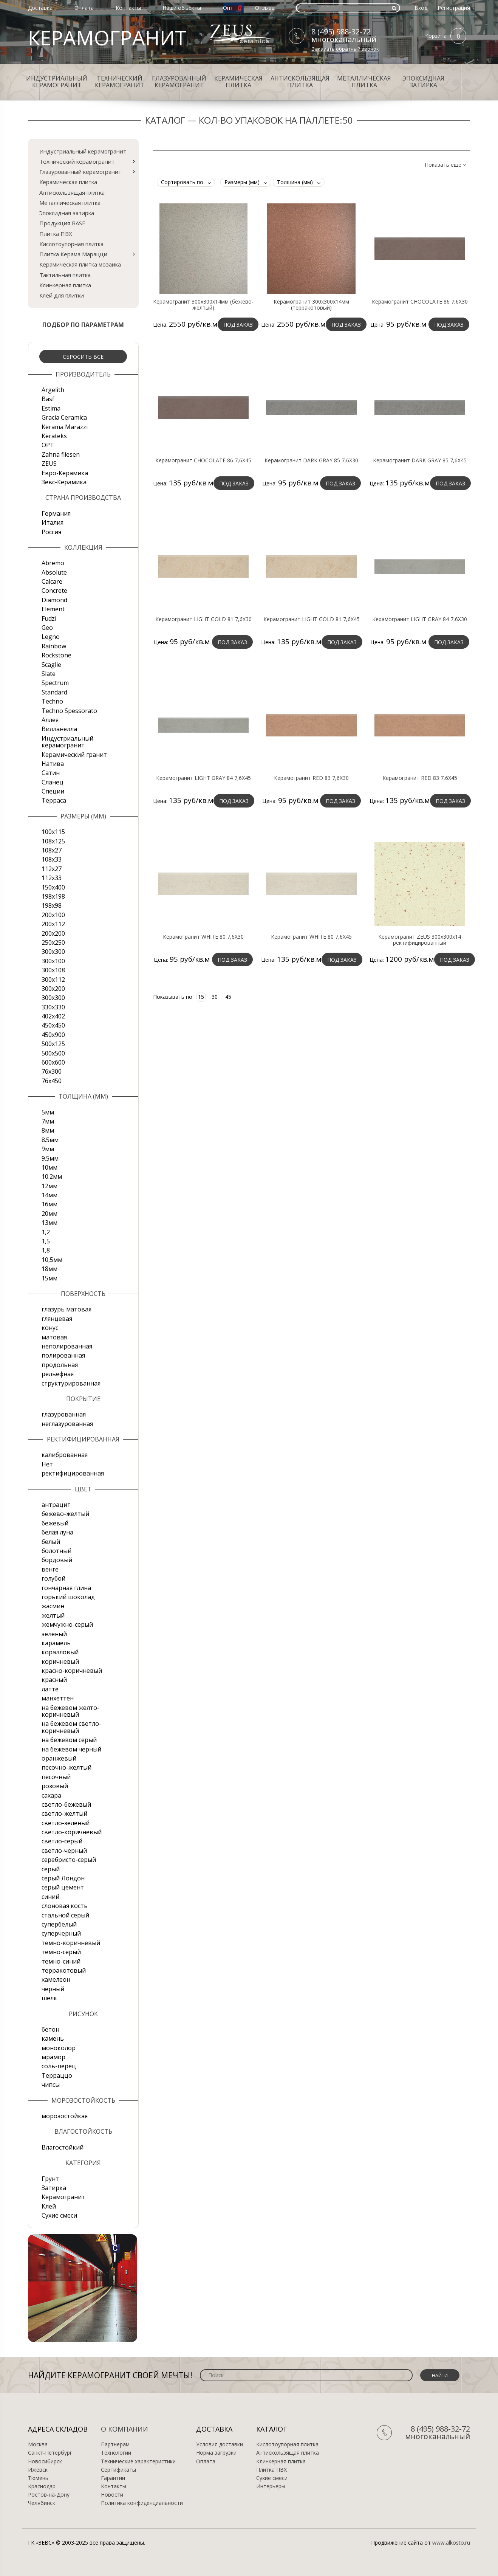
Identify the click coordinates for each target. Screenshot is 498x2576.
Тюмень (38, 2478)
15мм (49, 1278)
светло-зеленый (66, 1823)
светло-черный (64, 1850)
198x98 (52, 905)
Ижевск (38, 2470)
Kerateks (54, 436)
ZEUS (49, 463)
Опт (228, 7)
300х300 (53, 998)
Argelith (53, 390)
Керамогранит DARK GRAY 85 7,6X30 (311, 460)
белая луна (57, 1532)
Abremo (53, 563)
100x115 (53, 832)
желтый (53, 1615)
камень (53, 2038)
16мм (49, 1204)
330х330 (53, 1007)
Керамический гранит (74, 754)
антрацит (56, 1504)
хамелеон (56, 1979)
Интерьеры (270, 2486)
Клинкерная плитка (65, 285)
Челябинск (41, 2503)
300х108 (53, 970)
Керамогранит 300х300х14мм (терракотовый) (311, 305)
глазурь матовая (66, 1309)
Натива (53, 763)
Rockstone (56, 655)
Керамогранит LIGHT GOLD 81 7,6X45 (311, 619)
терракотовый (64, 1970)
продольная (60, 1365)
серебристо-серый (69, 1859)
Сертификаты (118, 2470)
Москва (38, 2444)
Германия (56, 513)
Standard (54, 692)
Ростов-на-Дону (49, 2495)
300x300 (53, 951)
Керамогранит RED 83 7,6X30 (311, 778)
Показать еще (445, 165)
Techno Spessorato (69, 711)
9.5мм (50, 1158)
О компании (124, 2428)
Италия (52, 522)
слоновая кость (65, 1906)
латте (50, 1689)
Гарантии (113, 2478)
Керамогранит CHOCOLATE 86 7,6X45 (203, 460)
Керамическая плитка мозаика (80, 264)
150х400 (53, 887)
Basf (48, 399)
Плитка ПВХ (55, 233)
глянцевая (57, 1318)
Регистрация (454, 7)
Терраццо (57, 2075)
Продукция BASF (62, 223)
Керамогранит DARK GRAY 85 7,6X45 (420, 460)
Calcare (52, 581)
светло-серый (62, 1841)
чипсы (51, 2084)
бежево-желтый (65, 1514)
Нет (47, 1464)
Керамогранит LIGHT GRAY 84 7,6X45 (203, 778)
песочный (56, 1777)
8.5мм (50, 1140)
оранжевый (59, 1758)
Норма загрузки (216, 2453)
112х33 (52, 878)
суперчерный (61, 1933)
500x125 (53, 1044)
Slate (49, 674)
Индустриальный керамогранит (56, 81)
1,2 (46, 1232)
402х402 (53, 1016)
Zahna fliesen (61, 454)
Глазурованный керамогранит (179, 81)
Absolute (54, 572)
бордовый (57, 1560)
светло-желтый (64, 1813)
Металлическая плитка (364, 81)
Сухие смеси (59, 2215)
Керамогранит (63, 2197)
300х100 (53, 961)
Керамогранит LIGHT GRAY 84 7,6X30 (419, 619)
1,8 (46, 1250)
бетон (50, 2029)
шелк (49, 1998)
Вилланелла (59, 729)
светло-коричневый (72, 1832)
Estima (51, 408)
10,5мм (52, 1259)
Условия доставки (219, 2444)
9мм (48, 1149)
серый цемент (63, 1887)
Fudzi (49, 618)
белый (51, 1542)
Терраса (54, 800)
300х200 (53, 988)
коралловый (60, 1652)
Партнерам (115, 2444)
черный (53, 1989)
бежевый (55, 1523)
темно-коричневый (71, 1943)
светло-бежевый (66, 1804)
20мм (49, 1213)
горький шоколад (68, 1597)
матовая (54, 1337)
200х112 (53, 924)
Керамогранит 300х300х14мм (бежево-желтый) (203, 305)
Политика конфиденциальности (142, 2503)
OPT (48, 445)
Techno (52, 701)
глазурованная (64, 1414)
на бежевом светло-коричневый (71, 1726)
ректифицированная (73, 1473)
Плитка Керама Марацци (73, 254)
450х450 (53, 1025)
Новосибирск (45, 2461)
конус (50, 1328)
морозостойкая (65, 2116)
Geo (47, 627)
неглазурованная (67, 1424)
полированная (63, 1355)
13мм (49, 1222)
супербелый (59, 1924)
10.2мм (52, 1176)
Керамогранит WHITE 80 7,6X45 (311, 937)
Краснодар (42, 2486)
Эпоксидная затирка (423, 81)
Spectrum (55, 683)
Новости (112, 2495)
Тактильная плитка (65, 275)
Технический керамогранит (119, 81)
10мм (49, 1167)
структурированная (71, 1383)
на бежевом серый (69, 1740)
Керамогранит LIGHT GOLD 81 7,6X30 (203, 619)
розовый (55, 1786)
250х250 (53, 942)
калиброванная (65, 1455)
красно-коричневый (72, 1670)
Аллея (50, 720)
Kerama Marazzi (65, 427)
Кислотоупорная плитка (71, 244)
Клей (49, 2206)
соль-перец (59, 2066)
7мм (48, 1121)
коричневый (60, 1661)
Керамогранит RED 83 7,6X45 (419, 778)
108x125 (53, 841)
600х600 (53, 1062)
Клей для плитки (61, 295)
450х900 (53, 1035)
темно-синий (61, 1961)
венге (50, 1569)
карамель (56, 1643)
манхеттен (58, 1698)
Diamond (54, 600)
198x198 (53, 896)
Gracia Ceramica (64, 417)
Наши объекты (181, 7)
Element (53, 609)
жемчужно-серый (67, 1624)
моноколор (59, 2048)
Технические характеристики (138, 2461)
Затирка (54, 2188)
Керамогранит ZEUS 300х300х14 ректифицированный (419, 940)
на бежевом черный (71, 1749)
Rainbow (54, 646)
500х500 (53, 1053)
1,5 (46, 1241)
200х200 (53, 933)
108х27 (52, 850)
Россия (51, 532)
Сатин (51, 773)
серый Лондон (63, 1878)
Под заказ (238, 324)
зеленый (54, 1634)
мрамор (53, 2057)
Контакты (128, 7)
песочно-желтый (66, 1767)
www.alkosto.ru (451, 2542)
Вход (420, 7)
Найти (440, 2375)
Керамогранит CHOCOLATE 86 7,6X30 (420, 302)
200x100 (53, 915)
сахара (51, 1795)
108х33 (52, 859)
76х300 (52, 1071)
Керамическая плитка (238, 81)
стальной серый (65, 1915)
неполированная (67, 1346)
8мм (48, 1130)
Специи (53, 791)
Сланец (52, 782)
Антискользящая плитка (300, 81)
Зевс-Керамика (64, 482)
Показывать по (172, 996)
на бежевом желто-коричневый (70, 1711)
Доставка (40, 7)
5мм (48, 1112)
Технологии (116, 2453)
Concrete (54, 590)
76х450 (52, 1081)
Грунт (50, 2179)
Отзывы (265, 7)
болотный (56, 1551)
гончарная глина (66, 1588)
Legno (51, 636)
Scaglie (51, 664)
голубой (53, 1578)
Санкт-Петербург (50, 2453)
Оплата (84, 7)
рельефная (58, 1374)
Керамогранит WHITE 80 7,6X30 (203, 937)
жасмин (53, 1606)
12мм (49, 1186)
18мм (49, 1269)
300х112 (53, 979)
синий (50, 1896)
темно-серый (61, 1952)
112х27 (52, 869)
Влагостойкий (63, 2147)
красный (54, 1679)
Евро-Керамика (65, 473)
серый (51, 1869)
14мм (49, 1195)
